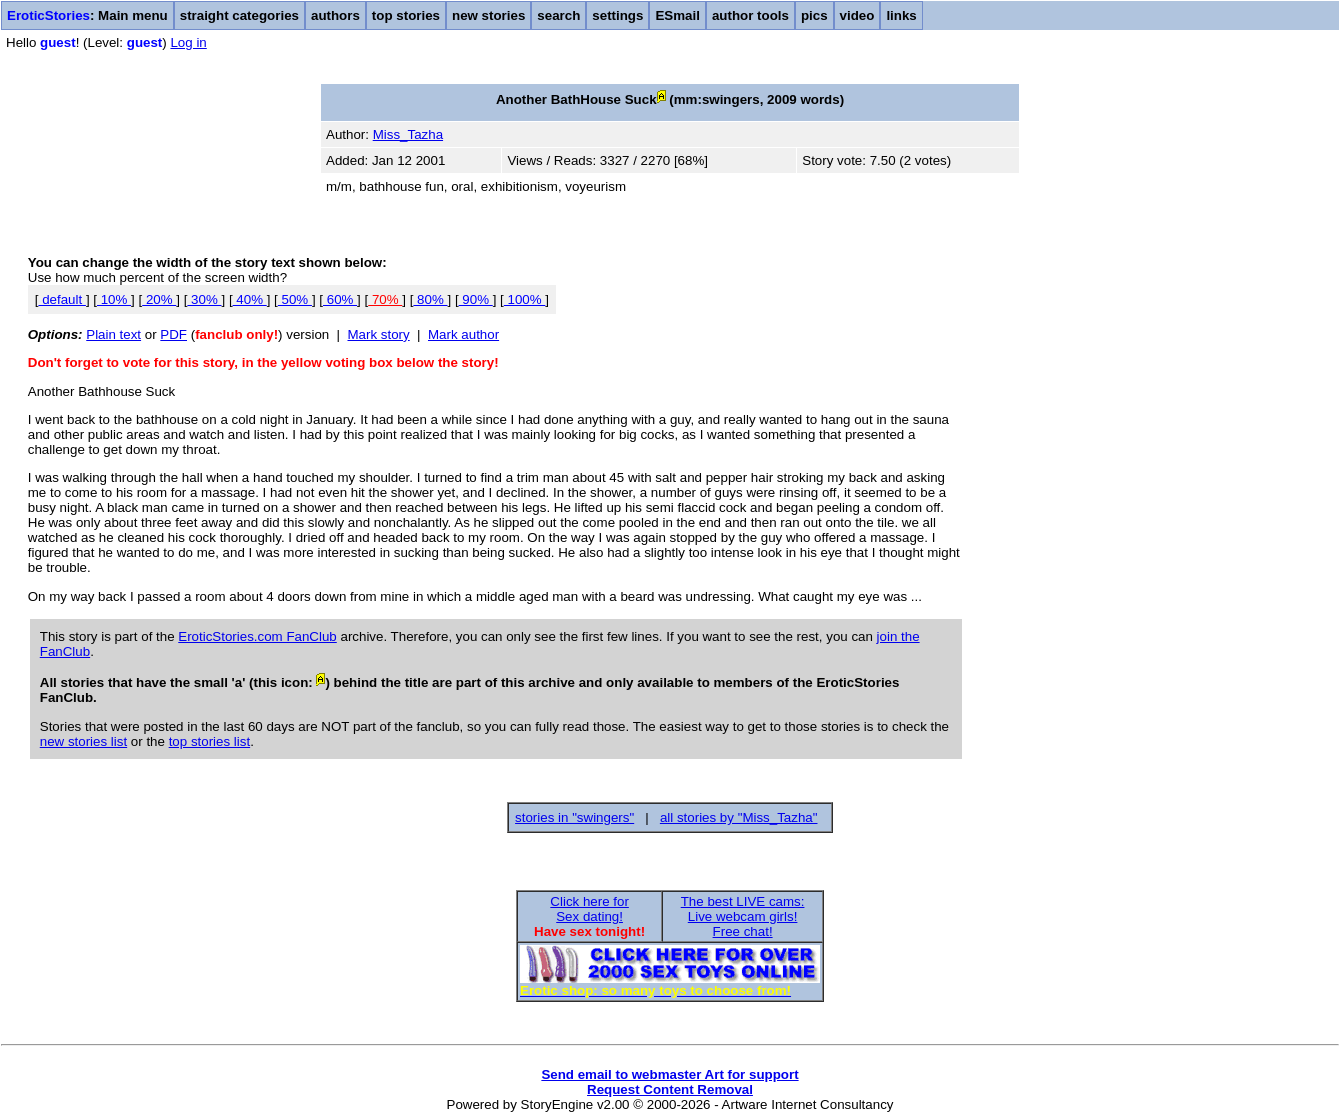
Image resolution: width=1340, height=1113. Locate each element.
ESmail (677, 15)
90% (476, 299)
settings (617, 15)
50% (295, 299)
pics (814, 15)
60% (340, 299)
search (558, 15)
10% (114, 299)
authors (335, 15)
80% (430, 299)
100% (525, 299)
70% (385, 299)
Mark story (379, 334)
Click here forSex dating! (589, 909)
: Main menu (87, 15)
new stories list (83, 741)
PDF (173, 334)
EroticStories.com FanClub (257, 636)
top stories (406, 15)
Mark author (463, 334)
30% (204, 299)
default (61, 299)
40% (250, 299)
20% (159, 299)
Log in (188, 42)
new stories (488, 15)
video (857, 15)
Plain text (113, 334)
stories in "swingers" (574, 817)
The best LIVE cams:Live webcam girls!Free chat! (743, 916)
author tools (750, 15)
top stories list (209, 741)
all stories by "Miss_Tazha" (739, 817)
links (901, 15)
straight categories (239, 15)
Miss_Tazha (408, 134)
